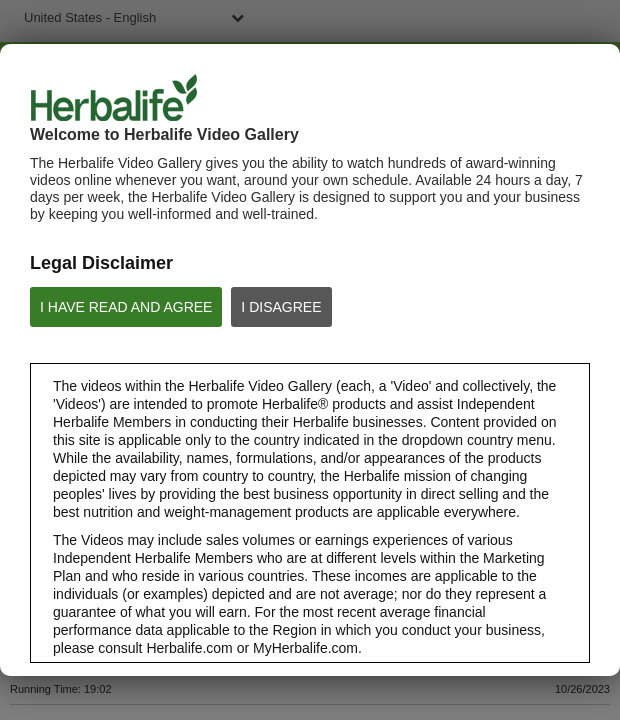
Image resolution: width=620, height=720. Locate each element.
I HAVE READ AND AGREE (126, 307)
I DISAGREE (281, 307)
